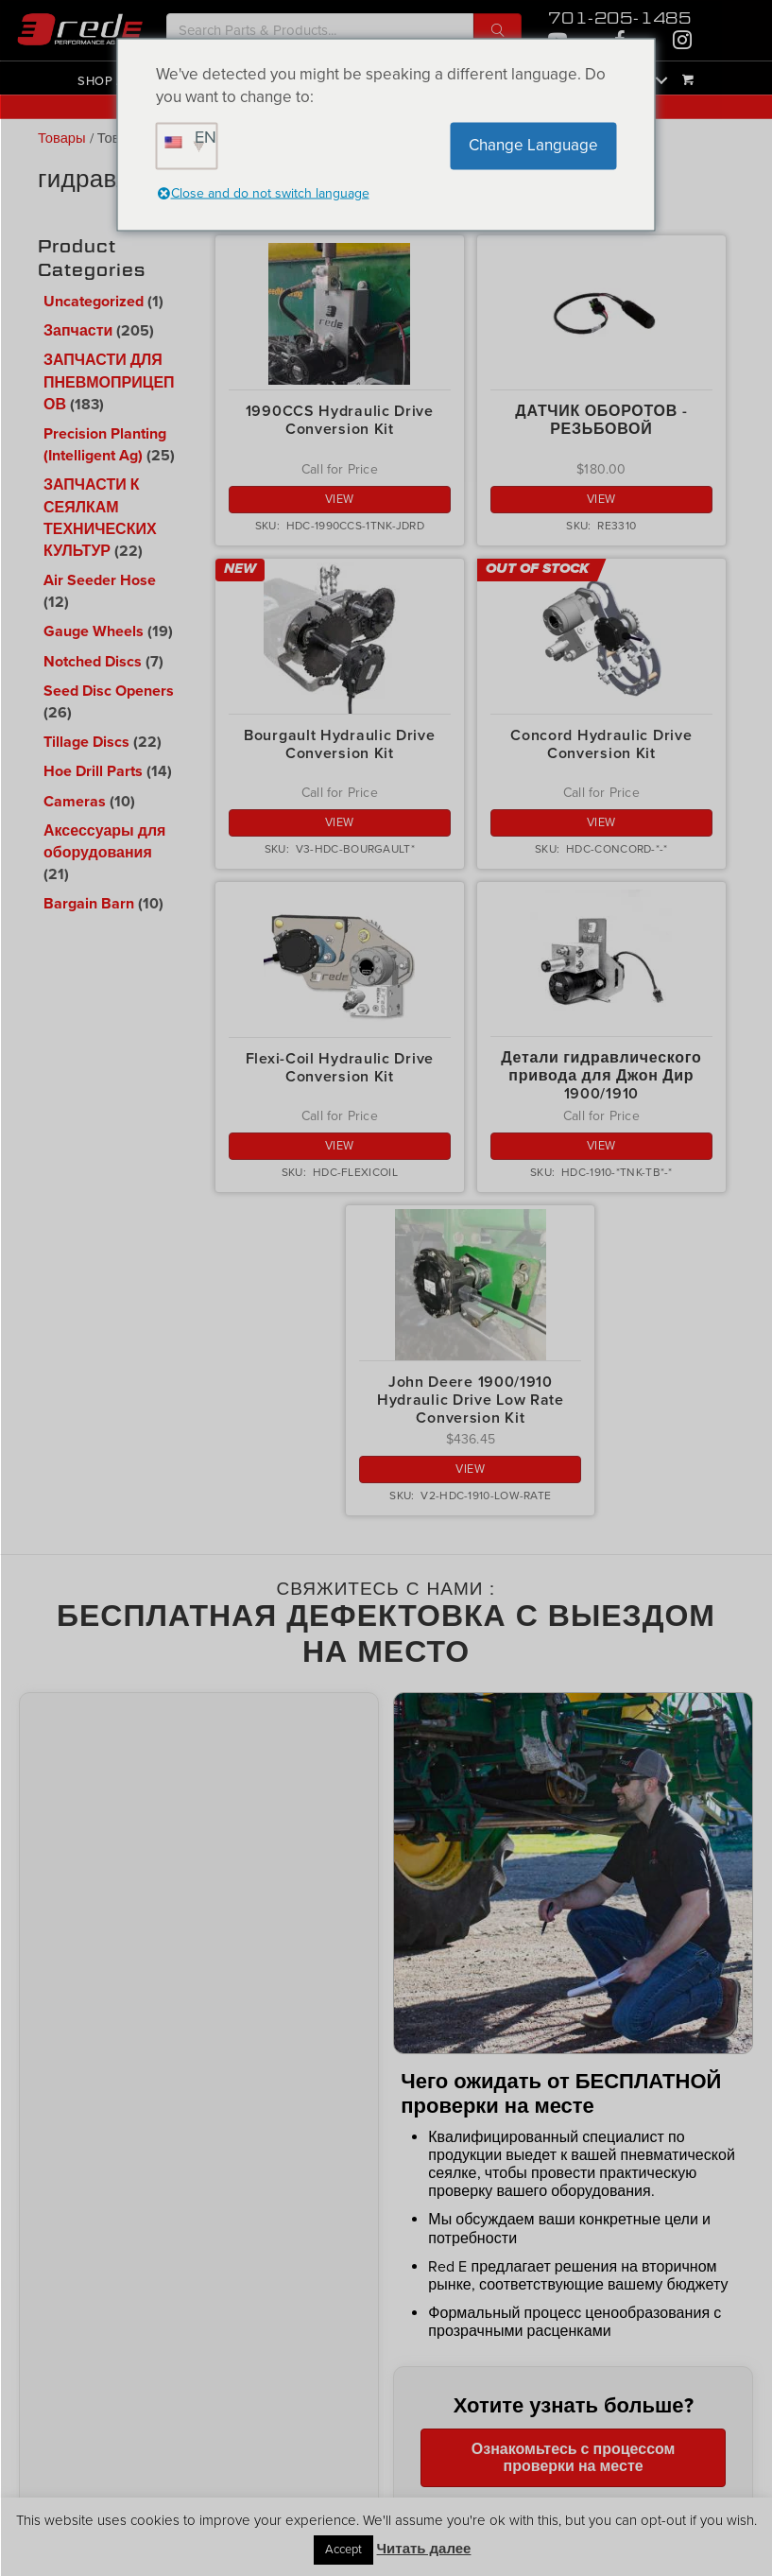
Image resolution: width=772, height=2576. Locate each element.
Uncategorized (93, 301)
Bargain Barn (88, 903)
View (339, 499)
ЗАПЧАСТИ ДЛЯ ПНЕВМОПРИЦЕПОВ (109, 382)
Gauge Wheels (93, 631)
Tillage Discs (86, 742)
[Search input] (319, 30)
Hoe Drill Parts (93, 771)
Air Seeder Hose (99, 580)
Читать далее (424, 2548)
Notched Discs (92, 661)
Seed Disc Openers (108, 691)
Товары (62, 138)
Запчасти (77, 330)
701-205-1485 (620, 18)
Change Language (533, 145)
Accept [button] (343, 2549)
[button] (497, 30)
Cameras (74, 801)
